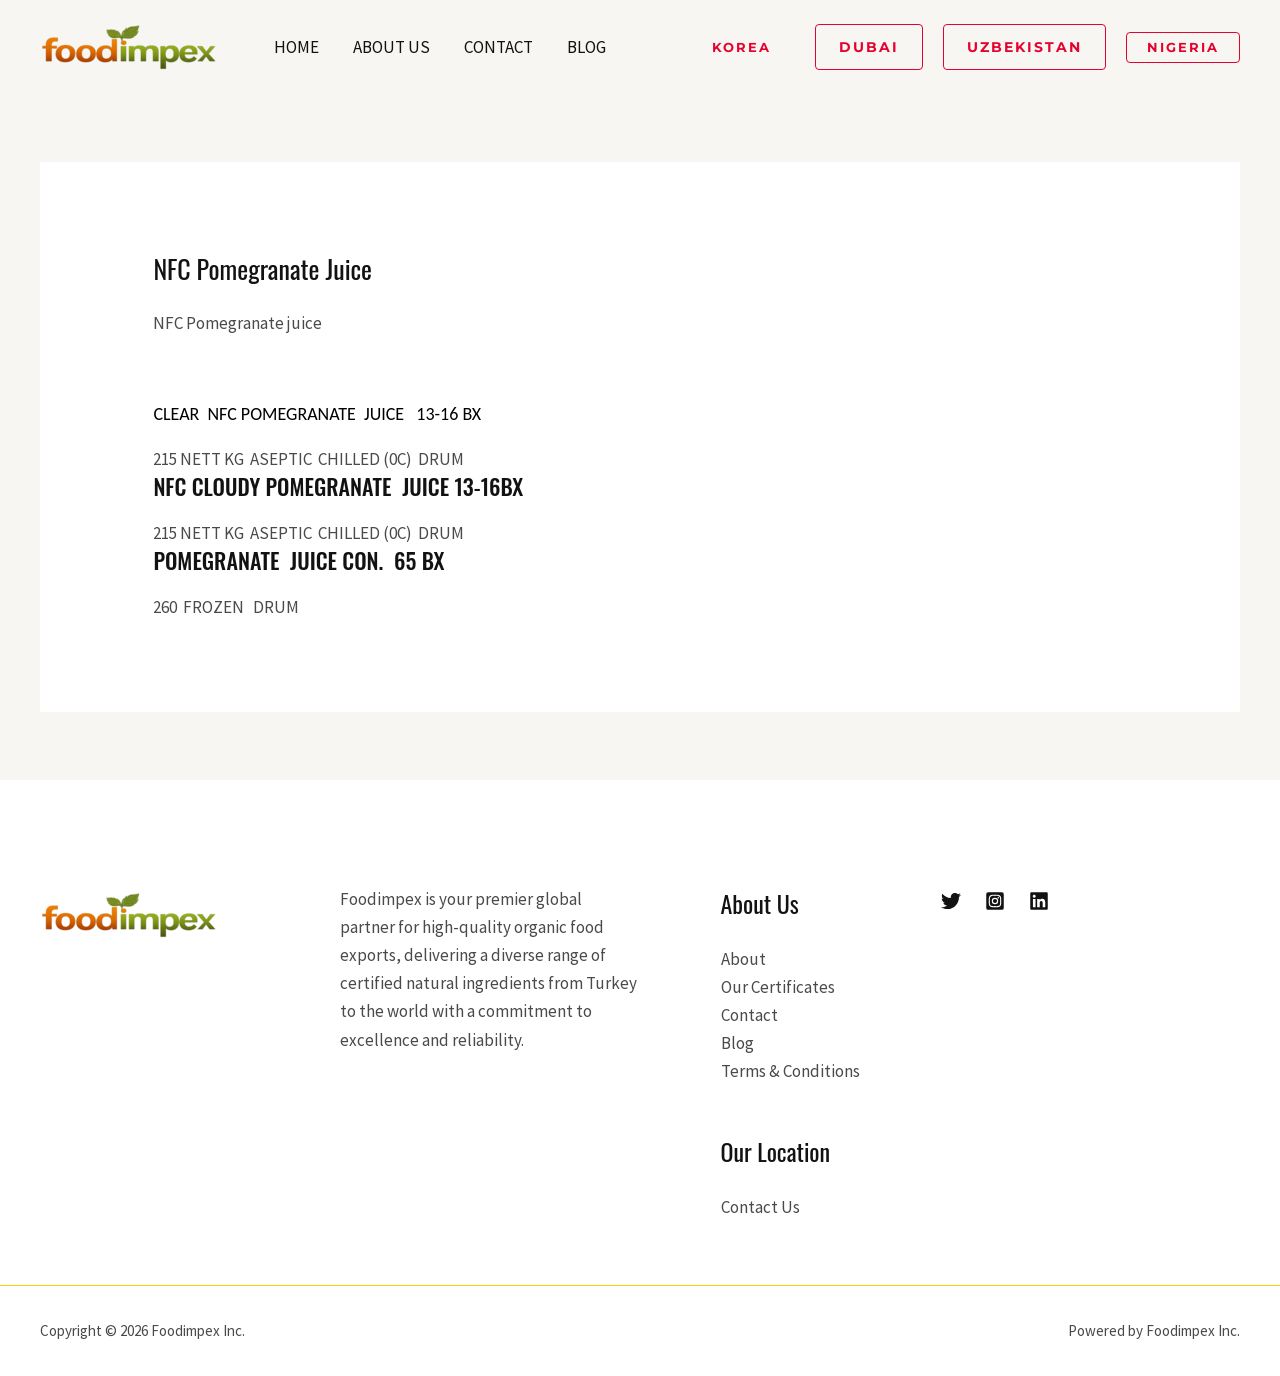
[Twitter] (951, 901)
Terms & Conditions (790, 1071)
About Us (391, 47)
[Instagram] (995, 901)
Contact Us (760, 1207)
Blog (586, 47)
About (743, 959)
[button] (741, 47)
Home (296, 47)
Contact (498, 47)
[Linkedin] (1039, 901)
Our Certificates (778, 987)
